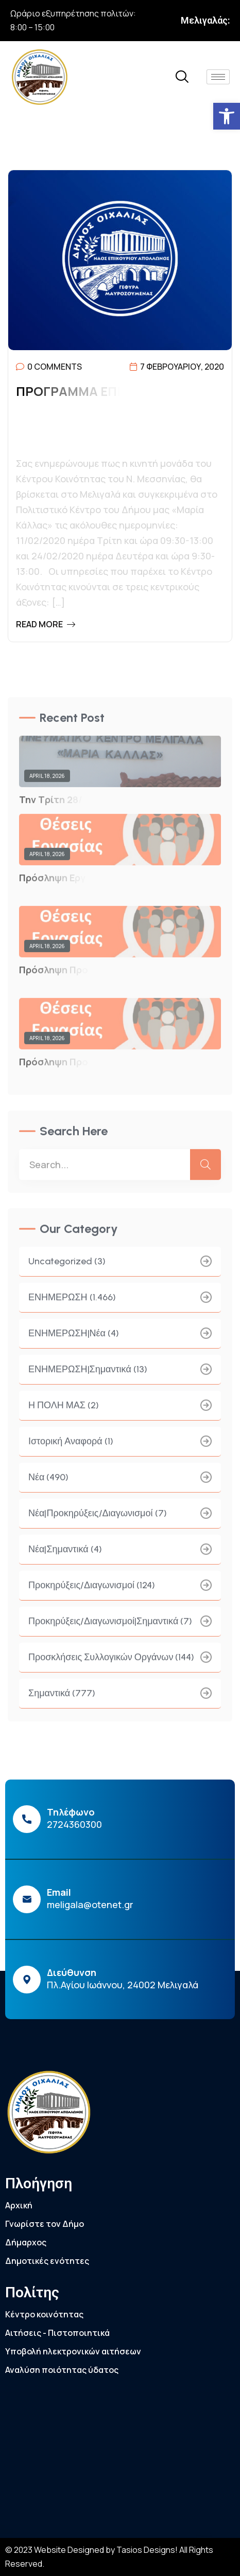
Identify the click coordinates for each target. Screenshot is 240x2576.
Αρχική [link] (18, 2205)
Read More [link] (45, 624)
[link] (226, 116)
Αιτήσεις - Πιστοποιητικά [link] (57, 2332)
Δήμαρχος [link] (25, 2242)
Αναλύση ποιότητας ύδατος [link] (61, 2369)
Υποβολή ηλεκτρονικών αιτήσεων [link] (73, 2351)
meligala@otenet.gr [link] (90, 1904)
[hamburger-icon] (218, 76)
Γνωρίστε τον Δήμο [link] (44, 2223)
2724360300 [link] (74, 1824)
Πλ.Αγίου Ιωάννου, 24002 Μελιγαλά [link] (122, 1985)
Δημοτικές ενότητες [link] (47, 2260)
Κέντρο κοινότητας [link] (44, 2314)
